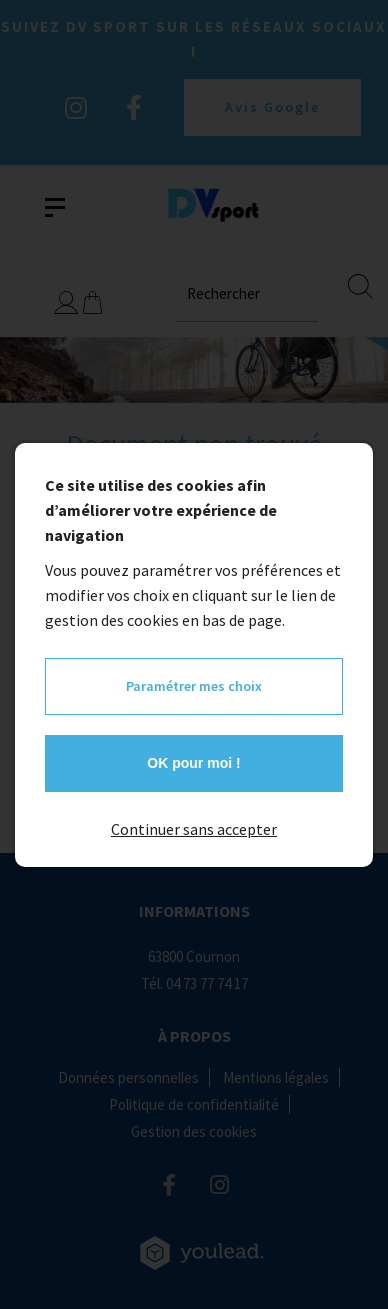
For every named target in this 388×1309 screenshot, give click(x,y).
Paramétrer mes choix (194, 686)
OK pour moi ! (193, 763)
